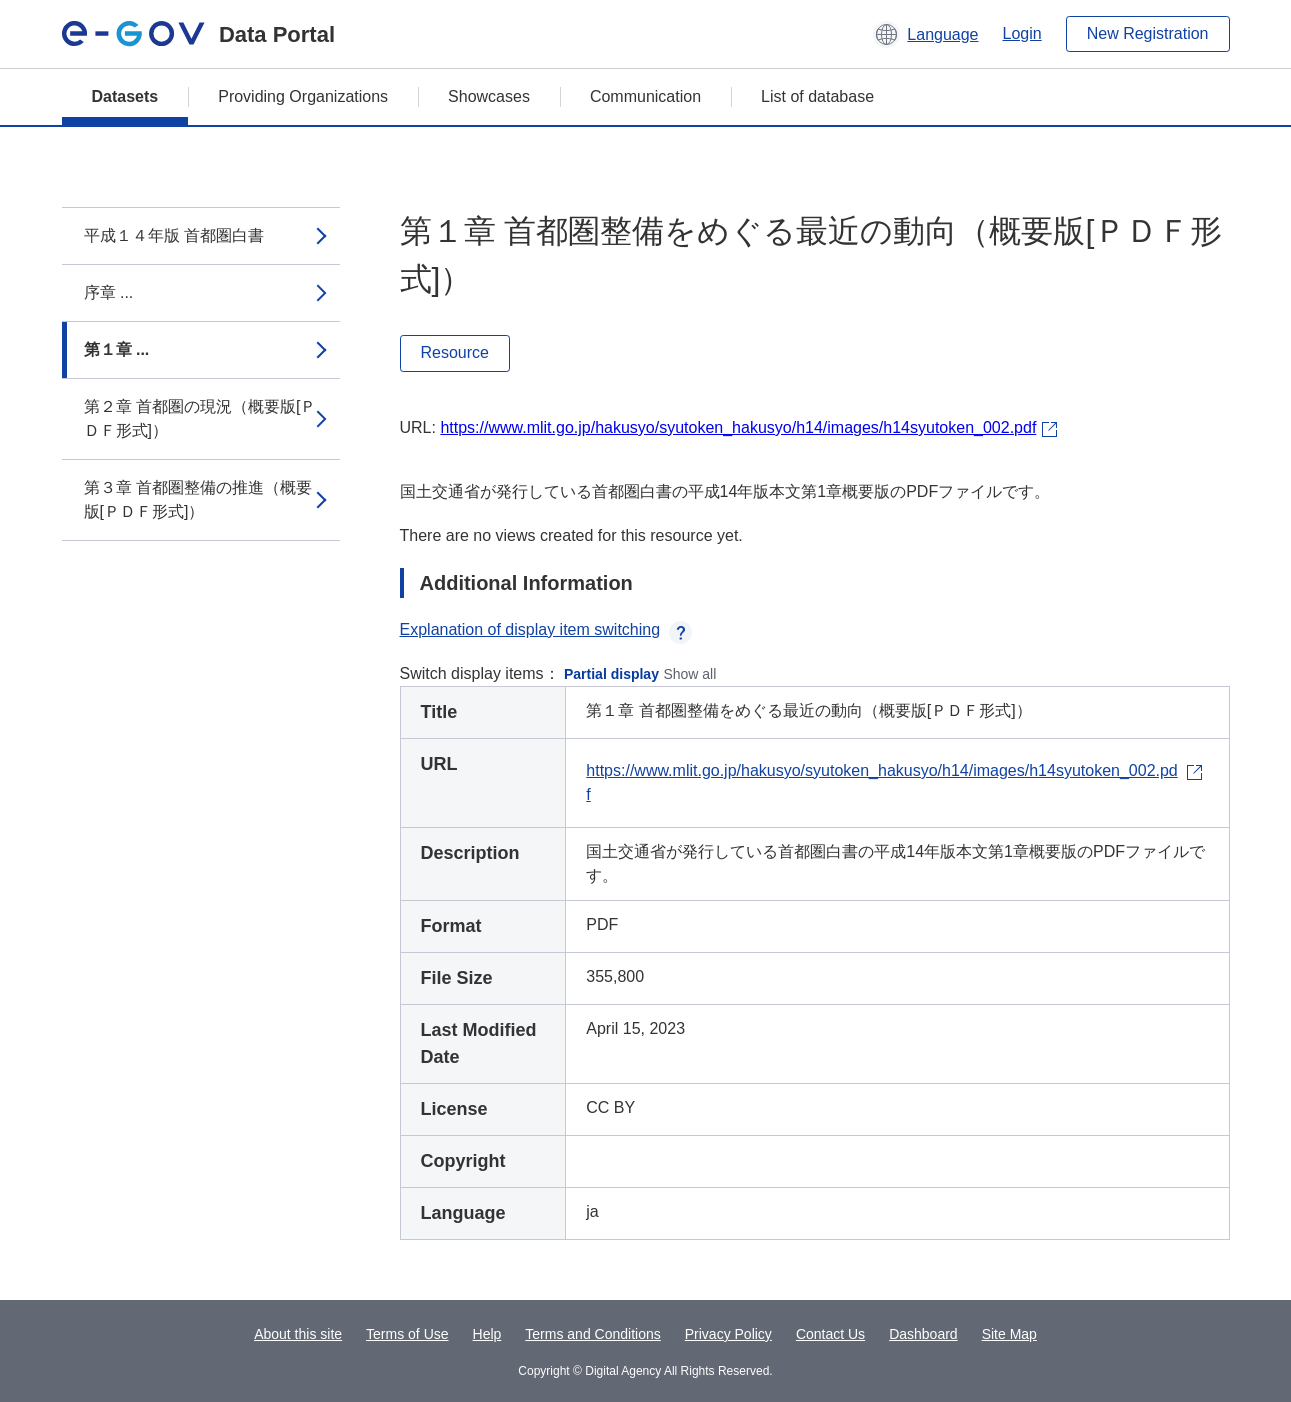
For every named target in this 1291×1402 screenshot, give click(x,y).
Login (1022, 33)
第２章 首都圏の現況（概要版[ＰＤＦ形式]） (200, 418)
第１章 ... (117, 349)
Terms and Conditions (592, 1334)
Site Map (1009, 1334)
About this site (298, 1334)
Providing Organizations (303, 96)
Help (487, 1334)
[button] (925, 34)
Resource (455, 352)
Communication (645, 96)
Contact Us (830, 1334)
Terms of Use (407, 1334)
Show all (689, 674)
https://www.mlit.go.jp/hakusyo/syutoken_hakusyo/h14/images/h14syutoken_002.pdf (738, 427)
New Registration (1148, 33)
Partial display (611, 674)
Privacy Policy (728, 1334)
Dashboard (923, 1334)
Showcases (489, 96)
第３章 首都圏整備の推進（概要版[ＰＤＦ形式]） (198, 499)
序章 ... (109, 292)
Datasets (125, 96)
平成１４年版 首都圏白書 (174, 235)
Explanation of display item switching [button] (546, 629)
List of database (817, 96)
